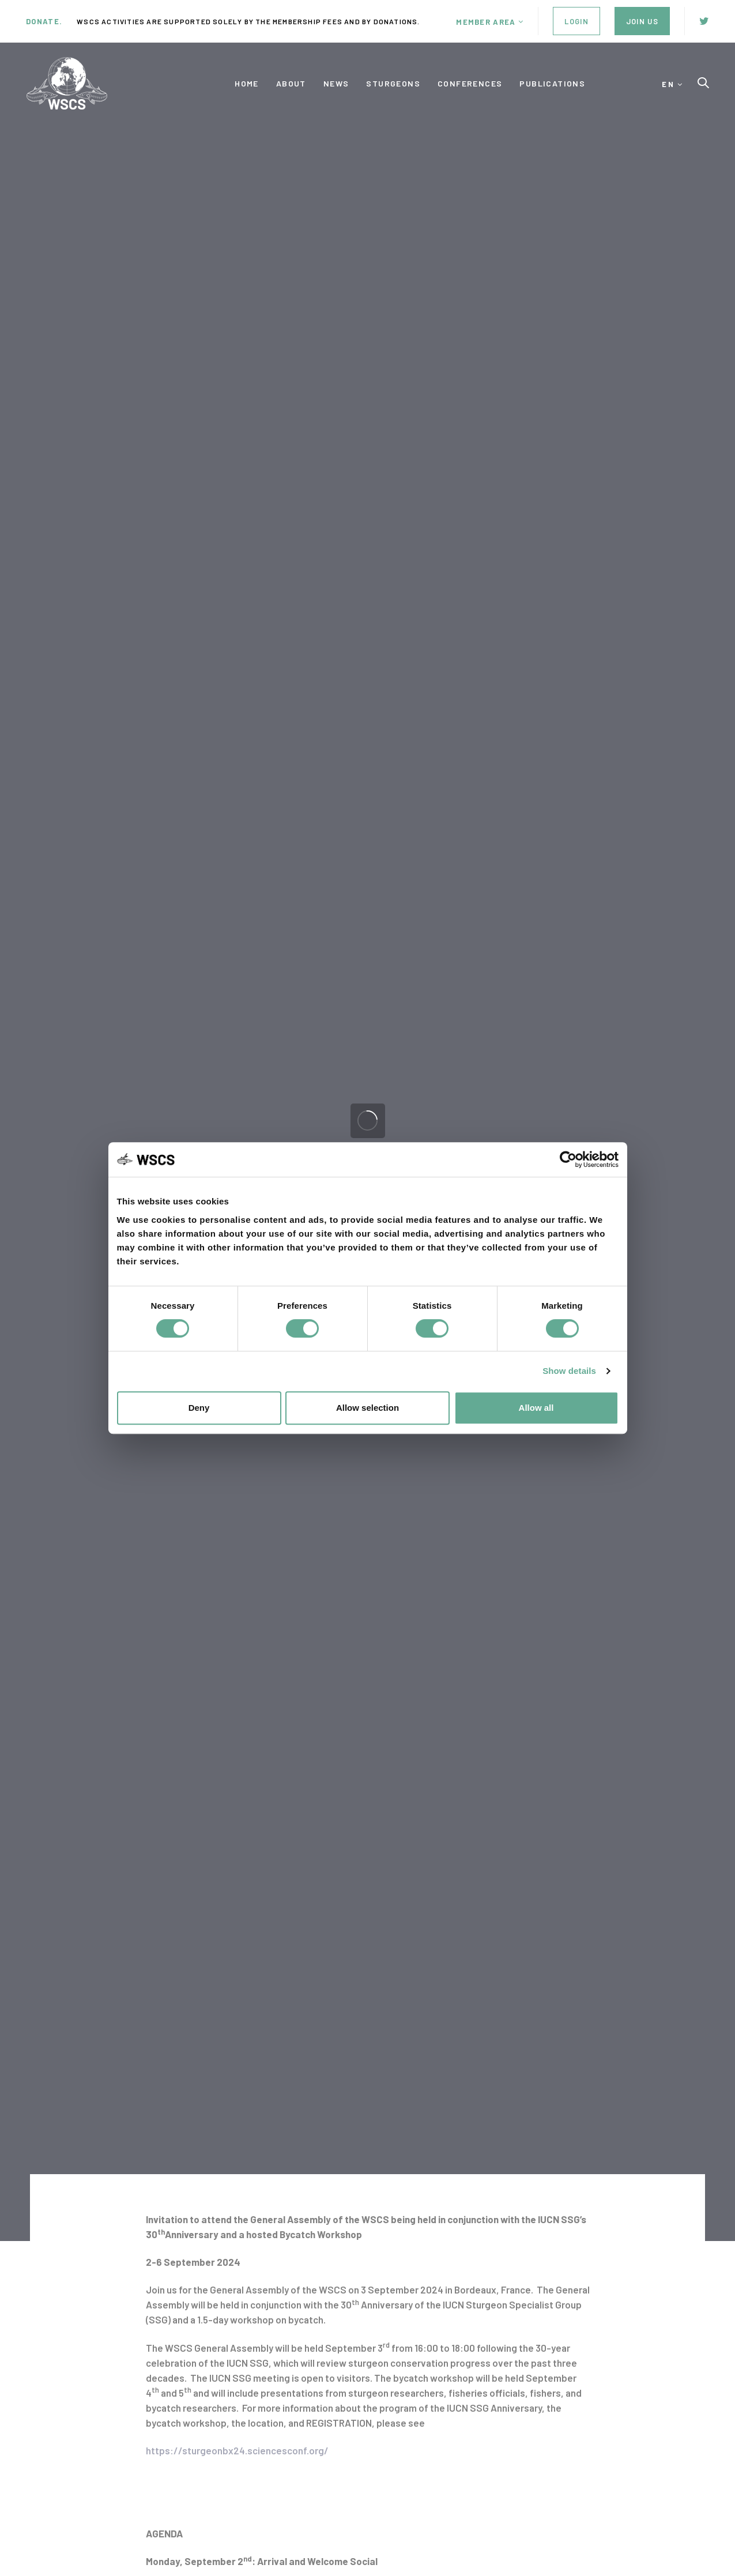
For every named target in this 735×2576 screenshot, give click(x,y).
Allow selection (367, 1408)
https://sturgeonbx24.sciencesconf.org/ (237, 2450)
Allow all (536, 1408)
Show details (569, 1371)
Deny (199, 1408)
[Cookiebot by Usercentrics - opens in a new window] (568, 1159)
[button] (489, 21)
